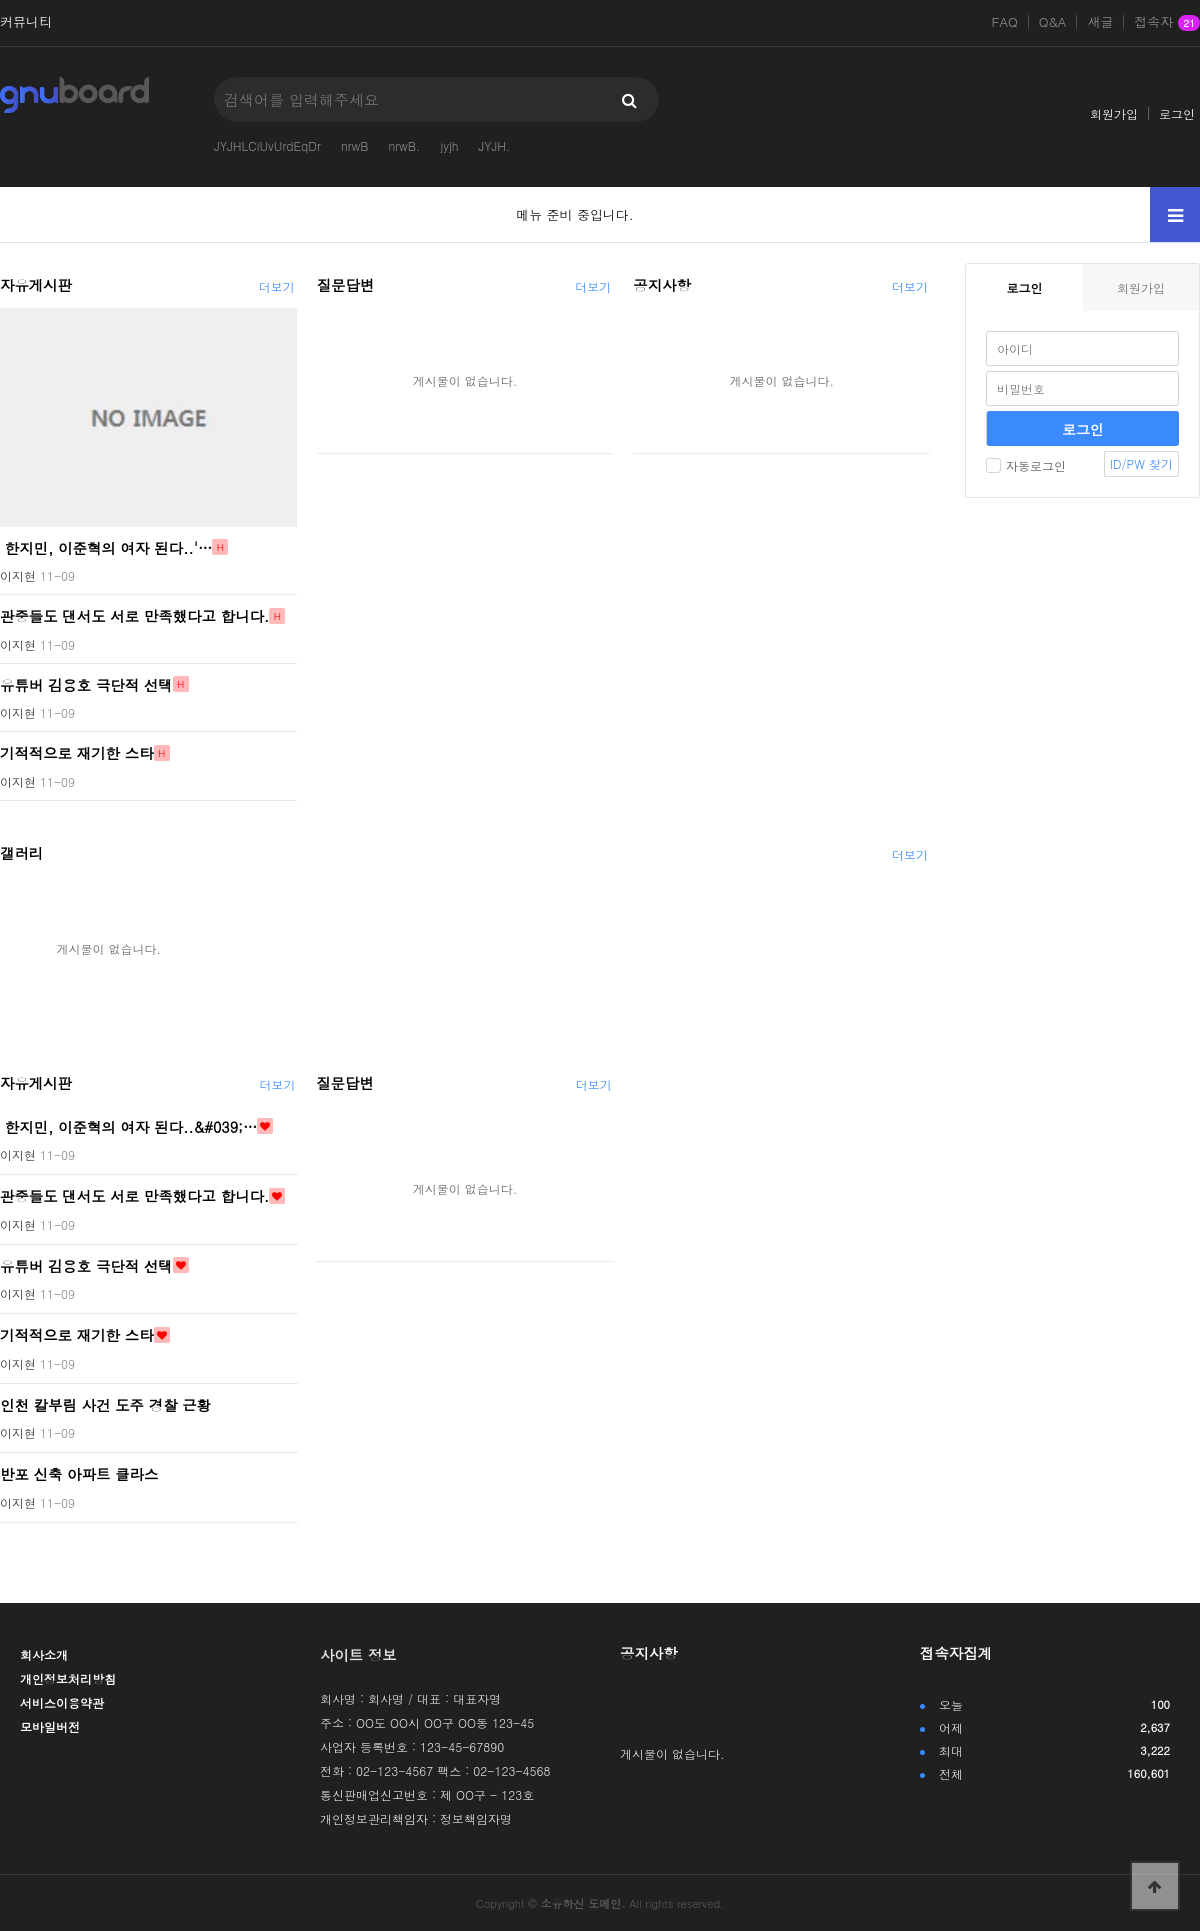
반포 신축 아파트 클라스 (79, 1474)
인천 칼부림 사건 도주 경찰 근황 (105, 1404)
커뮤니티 (26, 22)
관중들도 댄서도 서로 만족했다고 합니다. (134, 616)
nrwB (355, 145)
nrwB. (404, 145)
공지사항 (662, 285)
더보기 (277, 286)
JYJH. (494, 145)
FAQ (1005, 22)
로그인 (1177, 113)
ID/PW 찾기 (1141, 463)
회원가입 (1114, 113)
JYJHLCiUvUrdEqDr (267, 145)
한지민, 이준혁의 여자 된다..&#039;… (128, 1126)
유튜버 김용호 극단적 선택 (86, 684)
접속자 (1167, 23)
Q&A (1053, 22)
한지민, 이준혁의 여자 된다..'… (106, 547)
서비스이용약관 (62, 1702)
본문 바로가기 (0, 0)
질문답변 (346, 285)
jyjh (449, 145)
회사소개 (44, 1654)
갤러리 (21, 853)
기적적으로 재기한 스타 (77, 753)
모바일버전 (50, 1726)
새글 (1100, 22)
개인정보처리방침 (68, 1678)
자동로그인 (1026, 465)
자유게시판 (36, 285)
